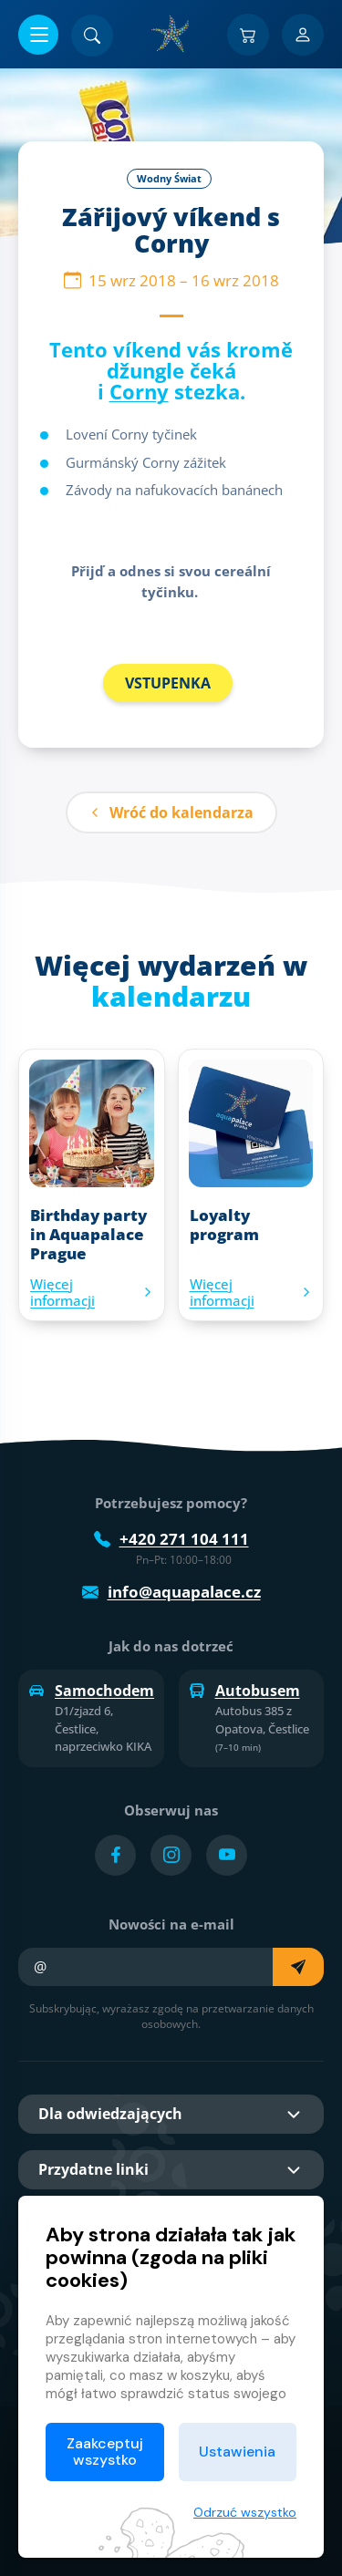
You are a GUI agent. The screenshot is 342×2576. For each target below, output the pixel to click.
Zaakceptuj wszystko (105, 2451)
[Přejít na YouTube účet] (226, 1855)
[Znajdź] (92, 36)
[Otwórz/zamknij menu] (38, 35)
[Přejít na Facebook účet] (115, 1855)
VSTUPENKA (168, 683)
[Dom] (171, 34)
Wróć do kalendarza (171, 812)
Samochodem (91, 1691)
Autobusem (245, 1691)
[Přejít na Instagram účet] (171, 1855)
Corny (139, 391)
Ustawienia (237, 2451)
